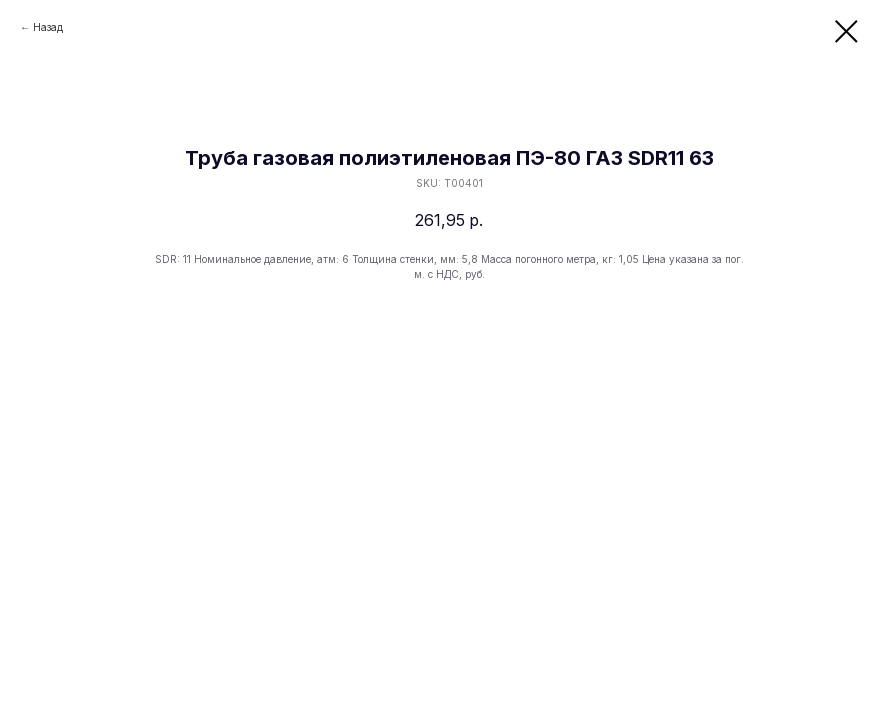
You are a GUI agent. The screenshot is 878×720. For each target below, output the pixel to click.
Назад (48, 27)
